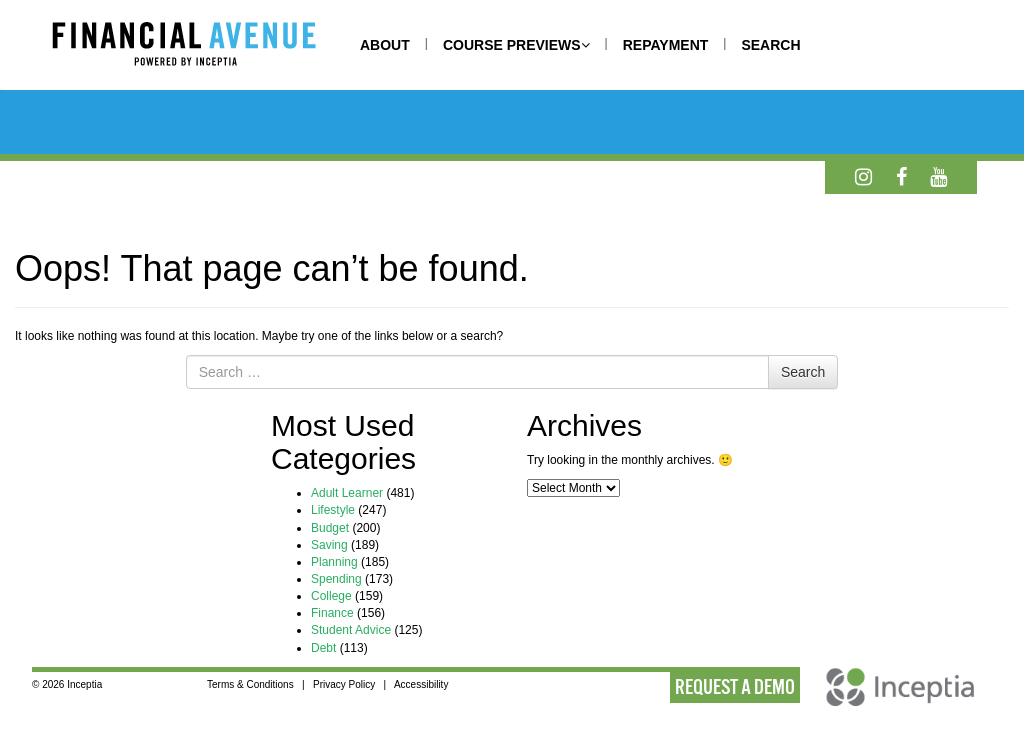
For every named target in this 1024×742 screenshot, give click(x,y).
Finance (332, 613)
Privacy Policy (344, 684)
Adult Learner (347, 493)
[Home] (203, 47)
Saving (329, 545)
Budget (330, 528)
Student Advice (351, 630)
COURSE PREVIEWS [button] (516, 45)
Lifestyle (333, 510)
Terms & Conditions (250, 684)
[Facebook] (901, 177)
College (331, 596)
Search (803, 372)
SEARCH (770, 45)
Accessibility (421, 684)
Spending (336, 579)
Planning (334, 562)
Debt (323, 648)
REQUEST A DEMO (735, 687)
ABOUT (385, 45)
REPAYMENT (666, 45)
